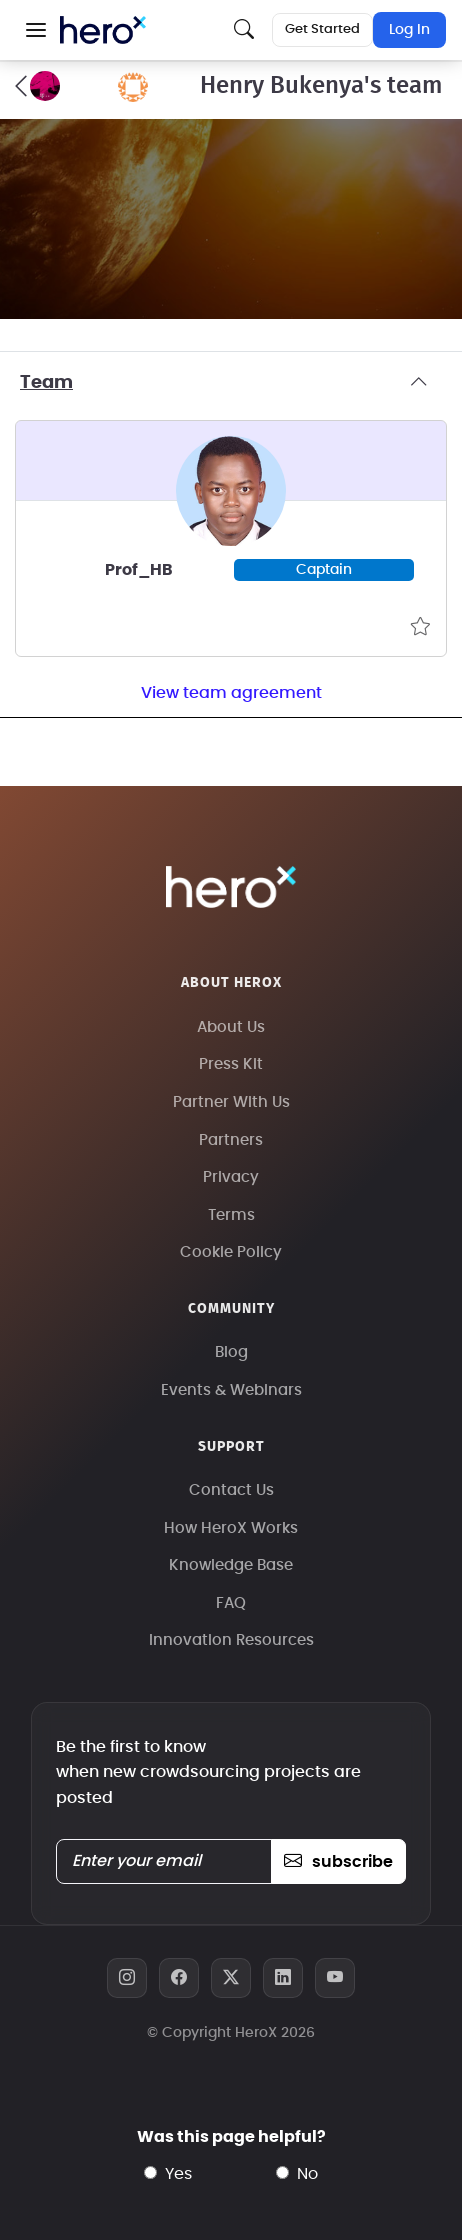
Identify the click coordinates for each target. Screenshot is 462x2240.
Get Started (322, 29)
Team (231, 383)
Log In (409, 30)
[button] (36, 30)
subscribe (338, 1862)
